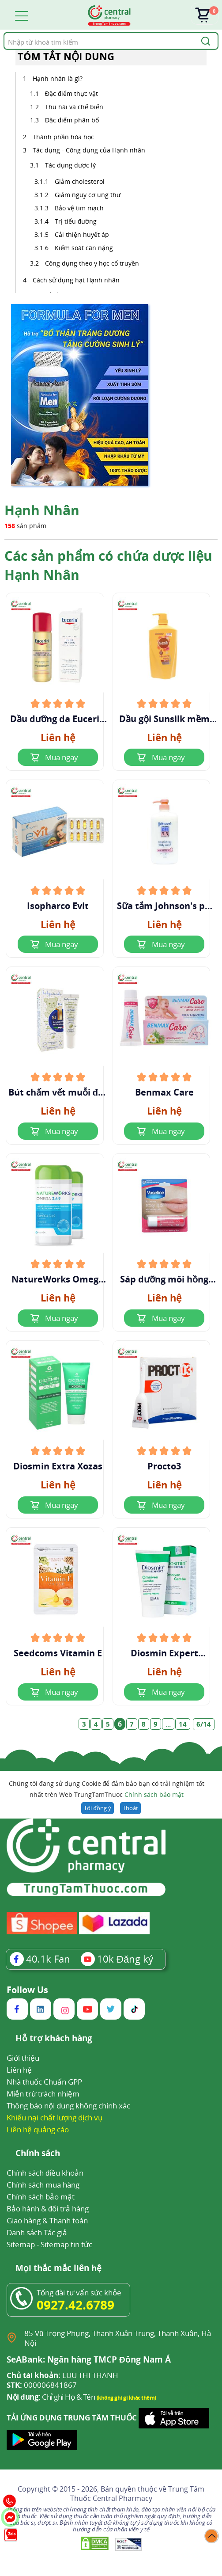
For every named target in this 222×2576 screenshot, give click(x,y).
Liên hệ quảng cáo (38, 2129)
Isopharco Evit (58, 906)
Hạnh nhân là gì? (58, 78)
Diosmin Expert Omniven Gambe (164, 1653)
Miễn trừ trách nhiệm (43, 2094)
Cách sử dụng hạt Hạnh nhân (76, 280)
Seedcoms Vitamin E (58, 1653)
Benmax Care (164, 1092)
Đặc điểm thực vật (71, 93)
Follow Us (27, 1990)
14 (183, 1724)
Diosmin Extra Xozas (57, 1466)
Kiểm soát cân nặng (84, 248)
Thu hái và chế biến (74, 107)
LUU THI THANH (62, 2375)
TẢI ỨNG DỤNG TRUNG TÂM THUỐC (72, 2418)
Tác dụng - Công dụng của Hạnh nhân (89, 150)
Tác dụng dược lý (70, 165)
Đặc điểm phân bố (72, 120)
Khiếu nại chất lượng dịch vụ (55, 2117)
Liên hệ (19, 2070)
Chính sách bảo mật (154, 1794)
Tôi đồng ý (97, 1808)
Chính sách (37, 2154)
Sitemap (21, 2244)
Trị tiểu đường (76, 221)
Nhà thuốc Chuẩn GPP (44, 2082)
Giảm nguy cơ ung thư (88, 194)
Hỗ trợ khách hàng (53, 2039)
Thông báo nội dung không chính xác (68, 2105)
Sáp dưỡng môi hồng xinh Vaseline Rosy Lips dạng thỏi (164, 1279)
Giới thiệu (23, 2058)
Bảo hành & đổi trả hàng (48, 2208)
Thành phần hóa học (63, 137)
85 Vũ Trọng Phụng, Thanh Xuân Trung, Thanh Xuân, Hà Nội (117, 2338)
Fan (40, 1958)
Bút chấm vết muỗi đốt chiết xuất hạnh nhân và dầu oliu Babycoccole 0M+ (57, 1092)
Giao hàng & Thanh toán (47, 2220)
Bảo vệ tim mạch (79, 208)
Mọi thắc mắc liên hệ (58, 2269)
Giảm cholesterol (80, 181)
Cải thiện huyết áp (82, 234)
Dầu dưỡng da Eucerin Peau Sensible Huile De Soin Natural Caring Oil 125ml (57, 719)
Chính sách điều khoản (45, 2173)
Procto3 (164, 1466)
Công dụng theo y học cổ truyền (92, 263)
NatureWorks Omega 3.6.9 (57, 1279)
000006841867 (42, 2385)
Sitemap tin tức (66, 2244)
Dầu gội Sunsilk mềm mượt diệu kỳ (164, 719)
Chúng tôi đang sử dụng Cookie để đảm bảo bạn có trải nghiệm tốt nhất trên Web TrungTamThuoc (106, 1789)
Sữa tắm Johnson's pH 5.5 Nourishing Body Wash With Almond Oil (164, 906)
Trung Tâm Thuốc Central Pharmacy (137, 2493)
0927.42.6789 (75, 2304)
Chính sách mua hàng (43, 2185)
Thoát (130, 1808)
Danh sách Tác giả (37, 2232)
